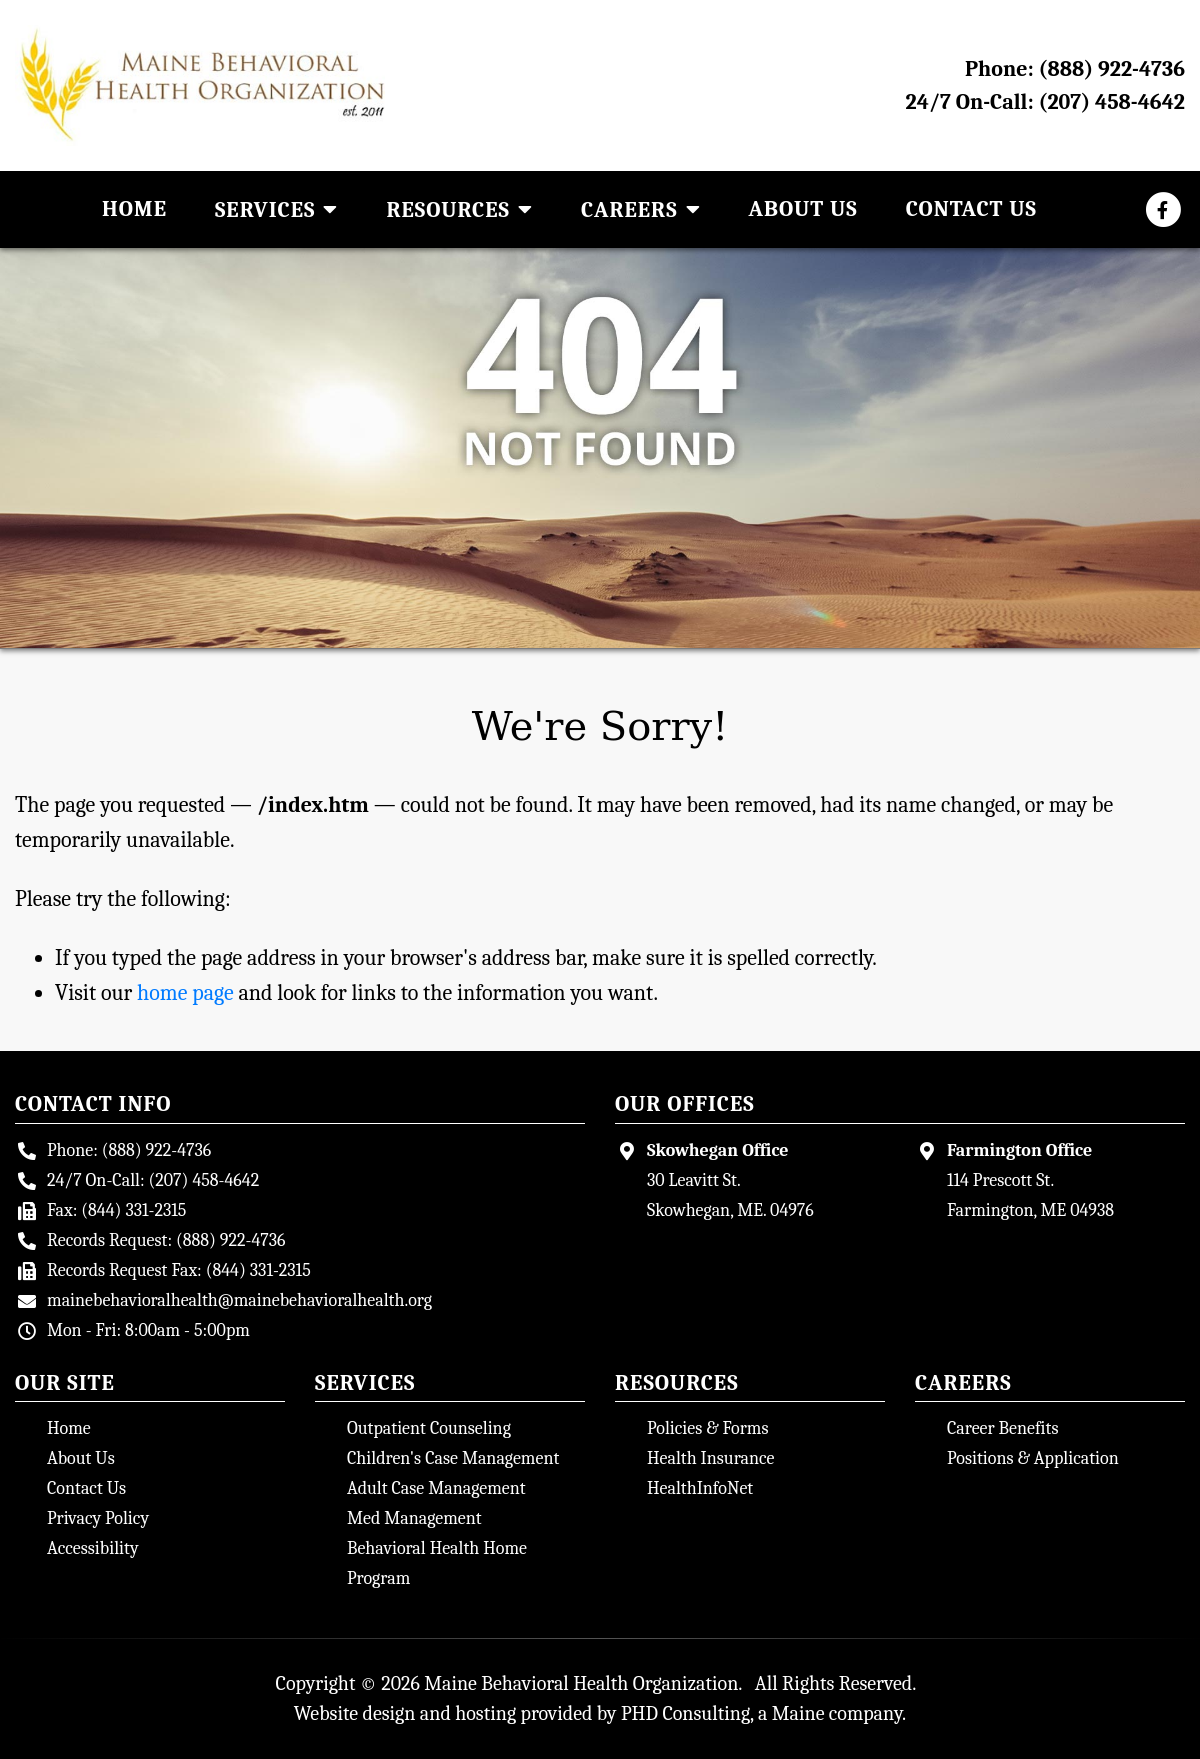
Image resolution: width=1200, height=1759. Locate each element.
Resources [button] (459, 210)
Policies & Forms (708, 1428)
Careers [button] (641, 210)
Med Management (414, 1518)
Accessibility (93, 1548)
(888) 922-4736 (1112, 69)
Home (134, 209)
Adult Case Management (436, 1488)
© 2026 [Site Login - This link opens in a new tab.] (390, 1683)
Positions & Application (1033, 1458)
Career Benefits (1003, 1428)
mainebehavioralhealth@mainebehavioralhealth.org (239, 1300)
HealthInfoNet (700, 1488)
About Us (803, 209)
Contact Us (971, 209)
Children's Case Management (453, 1458)
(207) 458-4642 (1111, 102)
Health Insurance (711, 1458)
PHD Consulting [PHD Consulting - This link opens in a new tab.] (685, 1713)
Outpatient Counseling (429, 1428)
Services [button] (276, 210)
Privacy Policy (98, 1518)
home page (185, 993)
